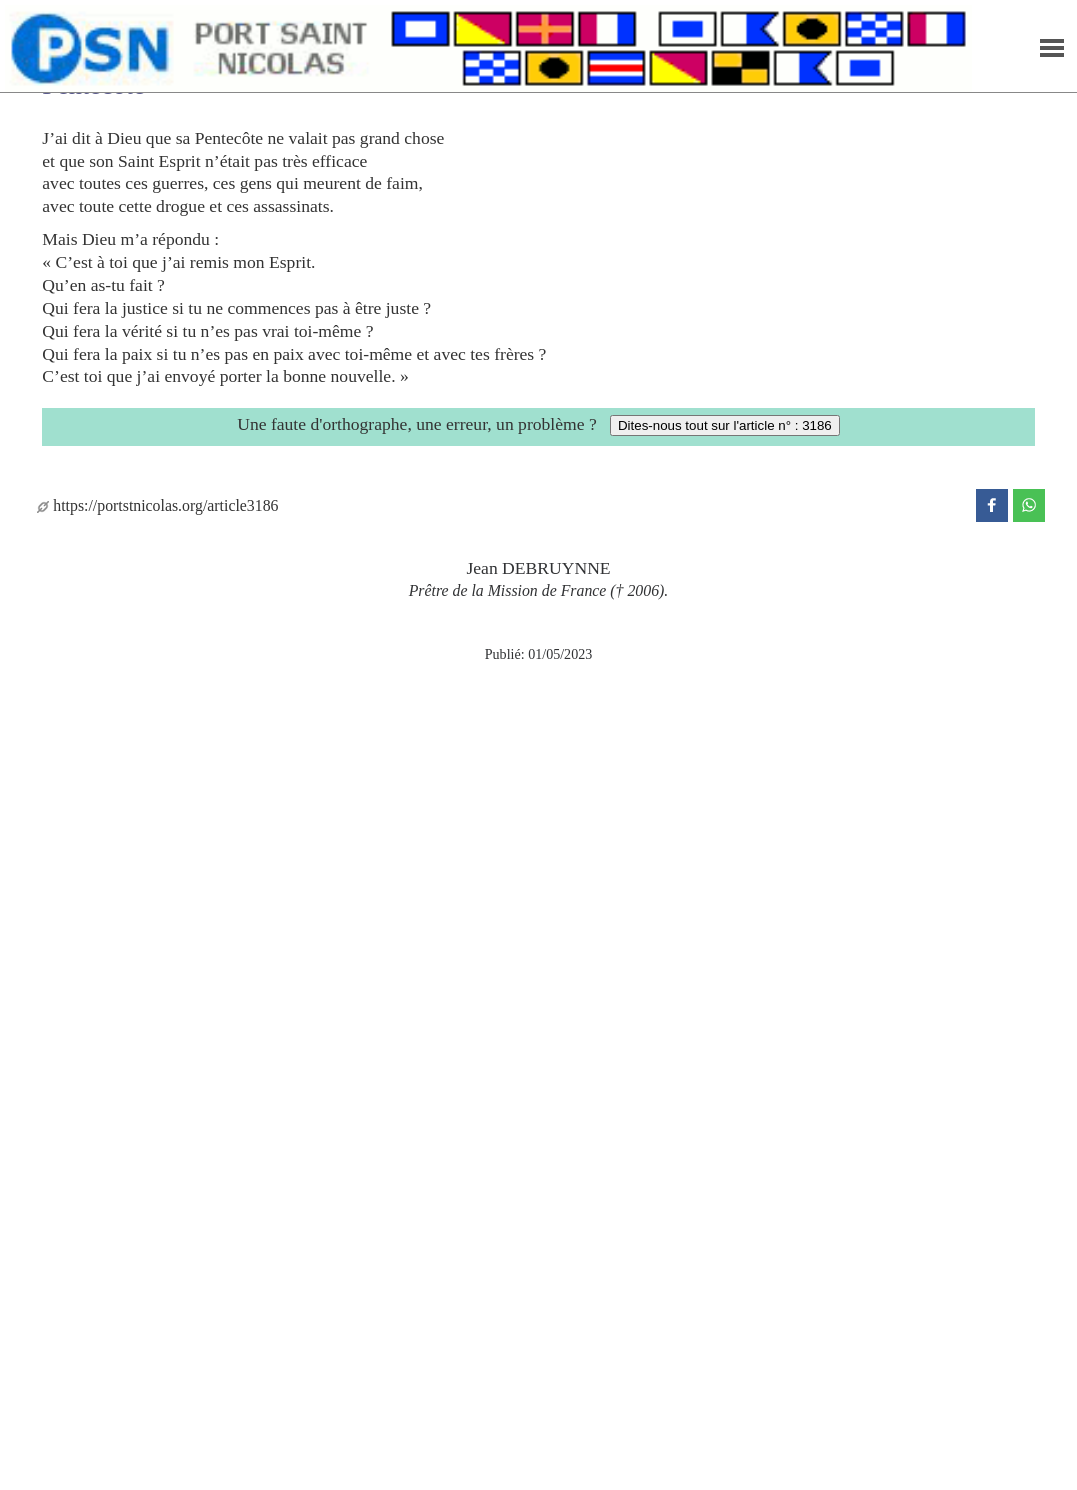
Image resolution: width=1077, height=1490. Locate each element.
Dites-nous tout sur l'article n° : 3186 (725, 425)
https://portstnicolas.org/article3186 (157, 505)
